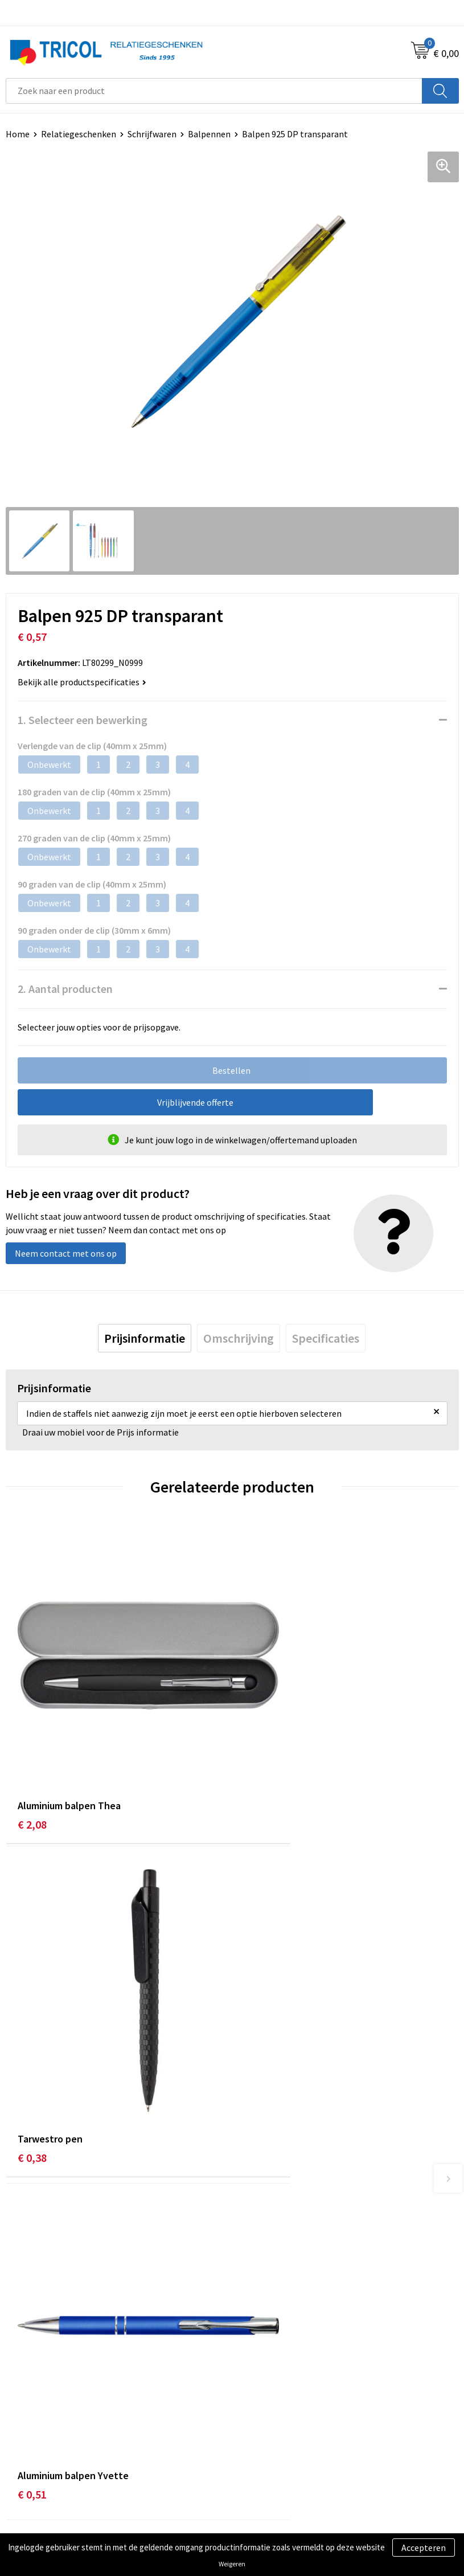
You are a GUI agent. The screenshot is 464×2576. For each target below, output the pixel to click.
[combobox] (214, 91)
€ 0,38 (258, 1766)
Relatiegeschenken (78, 134)
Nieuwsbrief (260, 2261)
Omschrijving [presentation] (238, 1338)
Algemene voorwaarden (283, 2442)
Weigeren (232, 2563)
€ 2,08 (32, 1766)
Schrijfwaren (152, 134)
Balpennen (209, 134)
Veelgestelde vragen (277, 2278)
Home (18, 134)
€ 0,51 (32, 2044)
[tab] (144, 1338)
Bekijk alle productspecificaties (82, 682)
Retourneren (31, 2477)
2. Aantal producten (65, 989)
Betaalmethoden (39, 2459)
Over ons (254, 2244)
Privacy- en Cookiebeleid (284, 2459)
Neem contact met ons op (66, 1253)
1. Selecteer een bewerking (82, 720)
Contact (22, 2442)
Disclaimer (258, 2477)
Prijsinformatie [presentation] (144, 1338)
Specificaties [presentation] (325, 1338)
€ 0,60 (258, 2044)
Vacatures (256, 2296)
